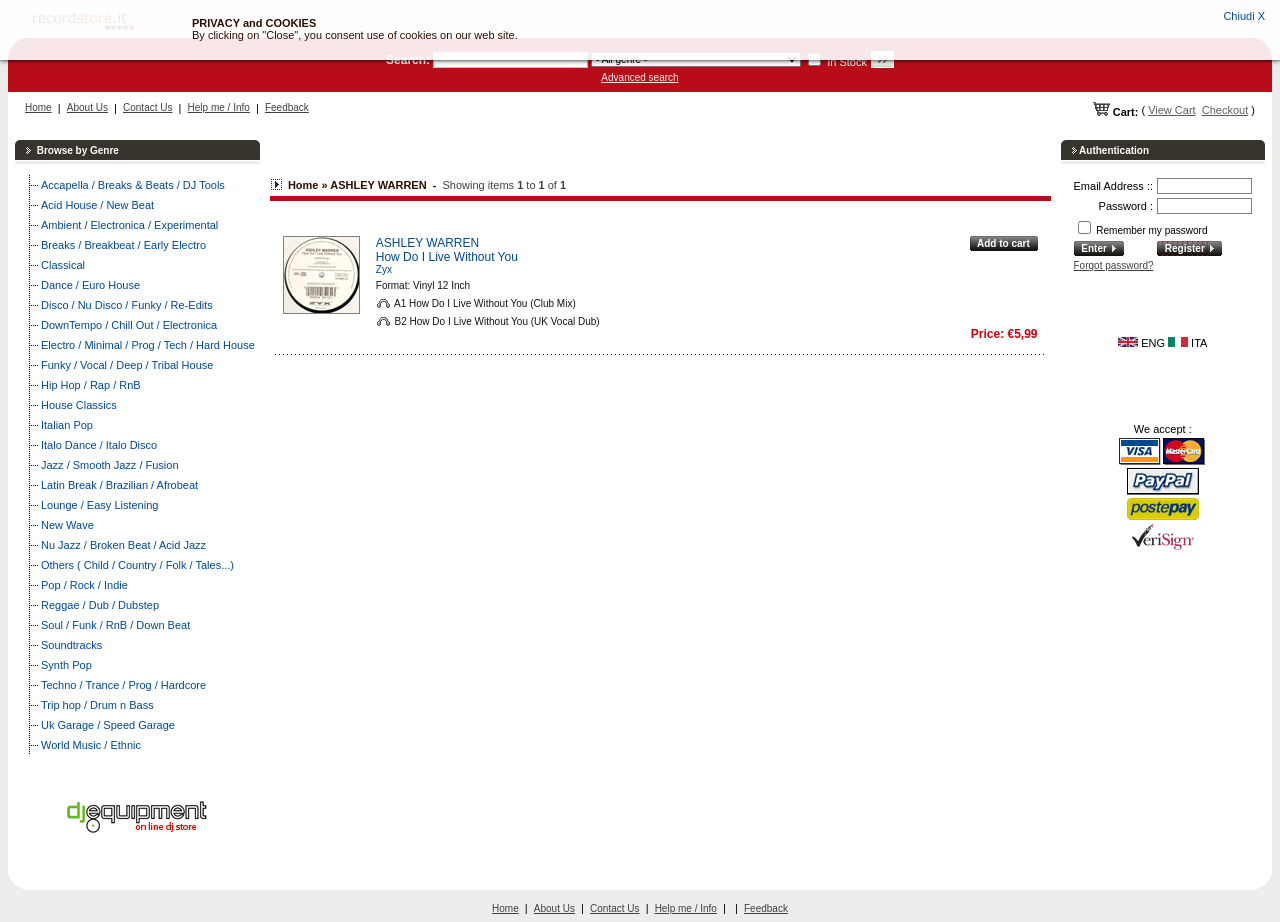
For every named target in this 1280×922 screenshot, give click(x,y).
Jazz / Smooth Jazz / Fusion (110, 465)
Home (38, 107)
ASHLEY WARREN (427, 243)
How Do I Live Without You (447, 257)
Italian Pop (67, 425)
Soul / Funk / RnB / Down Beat (115, 625)
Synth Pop (66, 665)
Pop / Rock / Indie (84, 585)
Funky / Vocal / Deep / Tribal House (127, 365)
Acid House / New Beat (97, 205)
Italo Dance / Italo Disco (99, 445)
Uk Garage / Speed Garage (108, 725)
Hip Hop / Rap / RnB (91, 385)
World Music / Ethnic (91, 745)
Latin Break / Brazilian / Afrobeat (119, 485)
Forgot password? (1114, 265)
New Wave (67, 525)
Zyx (384, 269)
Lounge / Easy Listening (99, 505)
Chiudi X (1244, 16)
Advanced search (639, 77)
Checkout (1225, 110)
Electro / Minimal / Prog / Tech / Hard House (148, 345)
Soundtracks (71, 645)
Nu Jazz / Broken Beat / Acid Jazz (123, 545)
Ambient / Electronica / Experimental (129, 225)
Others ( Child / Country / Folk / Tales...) (137, 565)
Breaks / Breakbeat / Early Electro (123, 245)
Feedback (287, 107)
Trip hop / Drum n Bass (97, 705)
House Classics (79, 405)
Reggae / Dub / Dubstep (100, 605)
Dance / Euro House (90, 285)
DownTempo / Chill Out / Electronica (129, 325)
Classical (63, 265)
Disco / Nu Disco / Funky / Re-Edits (127, 305)
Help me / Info (219, 107)
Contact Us (147, 107)
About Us (87, 107)
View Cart (1171, 110)
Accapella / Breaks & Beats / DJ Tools (133, 185)
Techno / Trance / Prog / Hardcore (123, 685)
